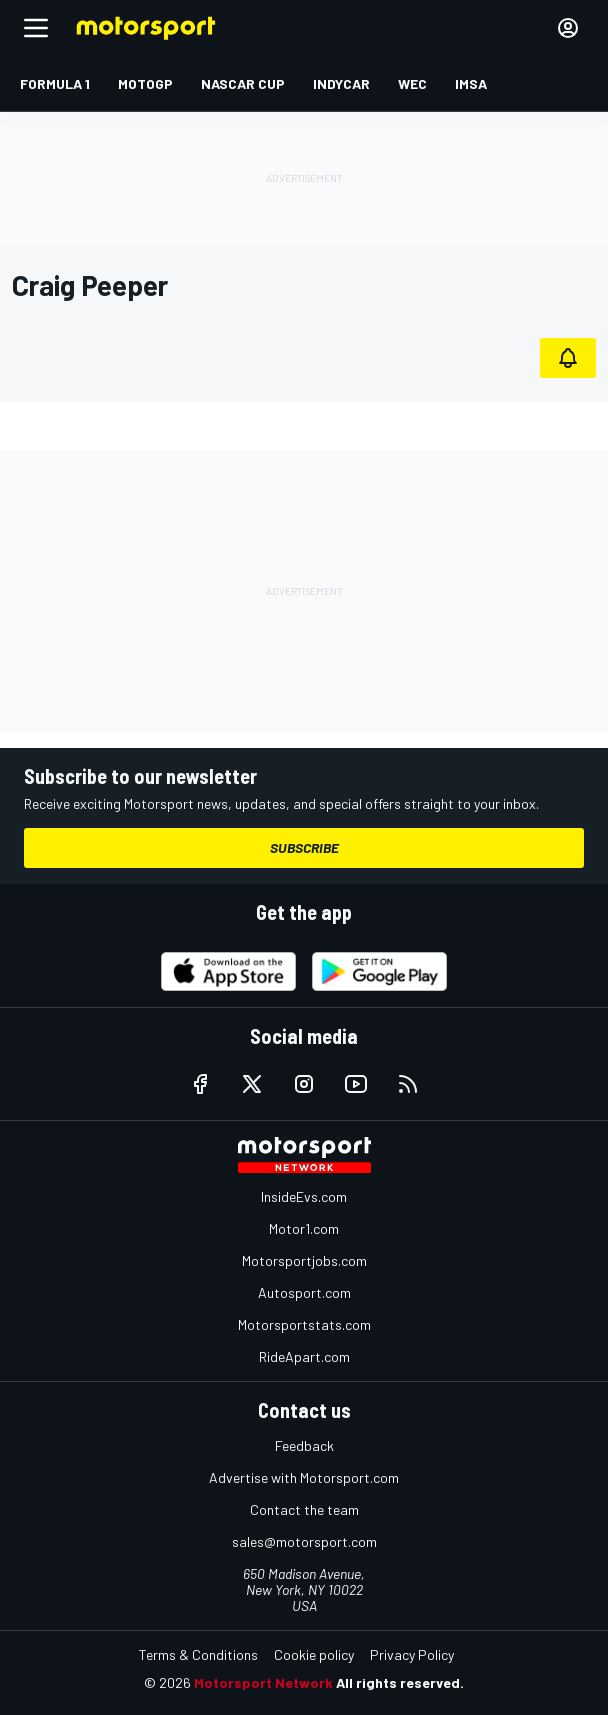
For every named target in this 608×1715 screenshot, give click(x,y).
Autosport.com (304, 1292)
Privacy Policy (412, 1654)
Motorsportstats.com (304, 1324)
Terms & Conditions (198, 1654)
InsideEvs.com (304, 1196)
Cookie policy (314, 1654)
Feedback (304, 1445)
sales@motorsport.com (304, 1541)
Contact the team (304, 1509)
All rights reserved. (400, 1682)
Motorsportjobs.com (304, 1260)
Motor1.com (304, 1228)
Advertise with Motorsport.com (304, 1477)
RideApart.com (304, 1356)
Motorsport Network (263, 1682)
